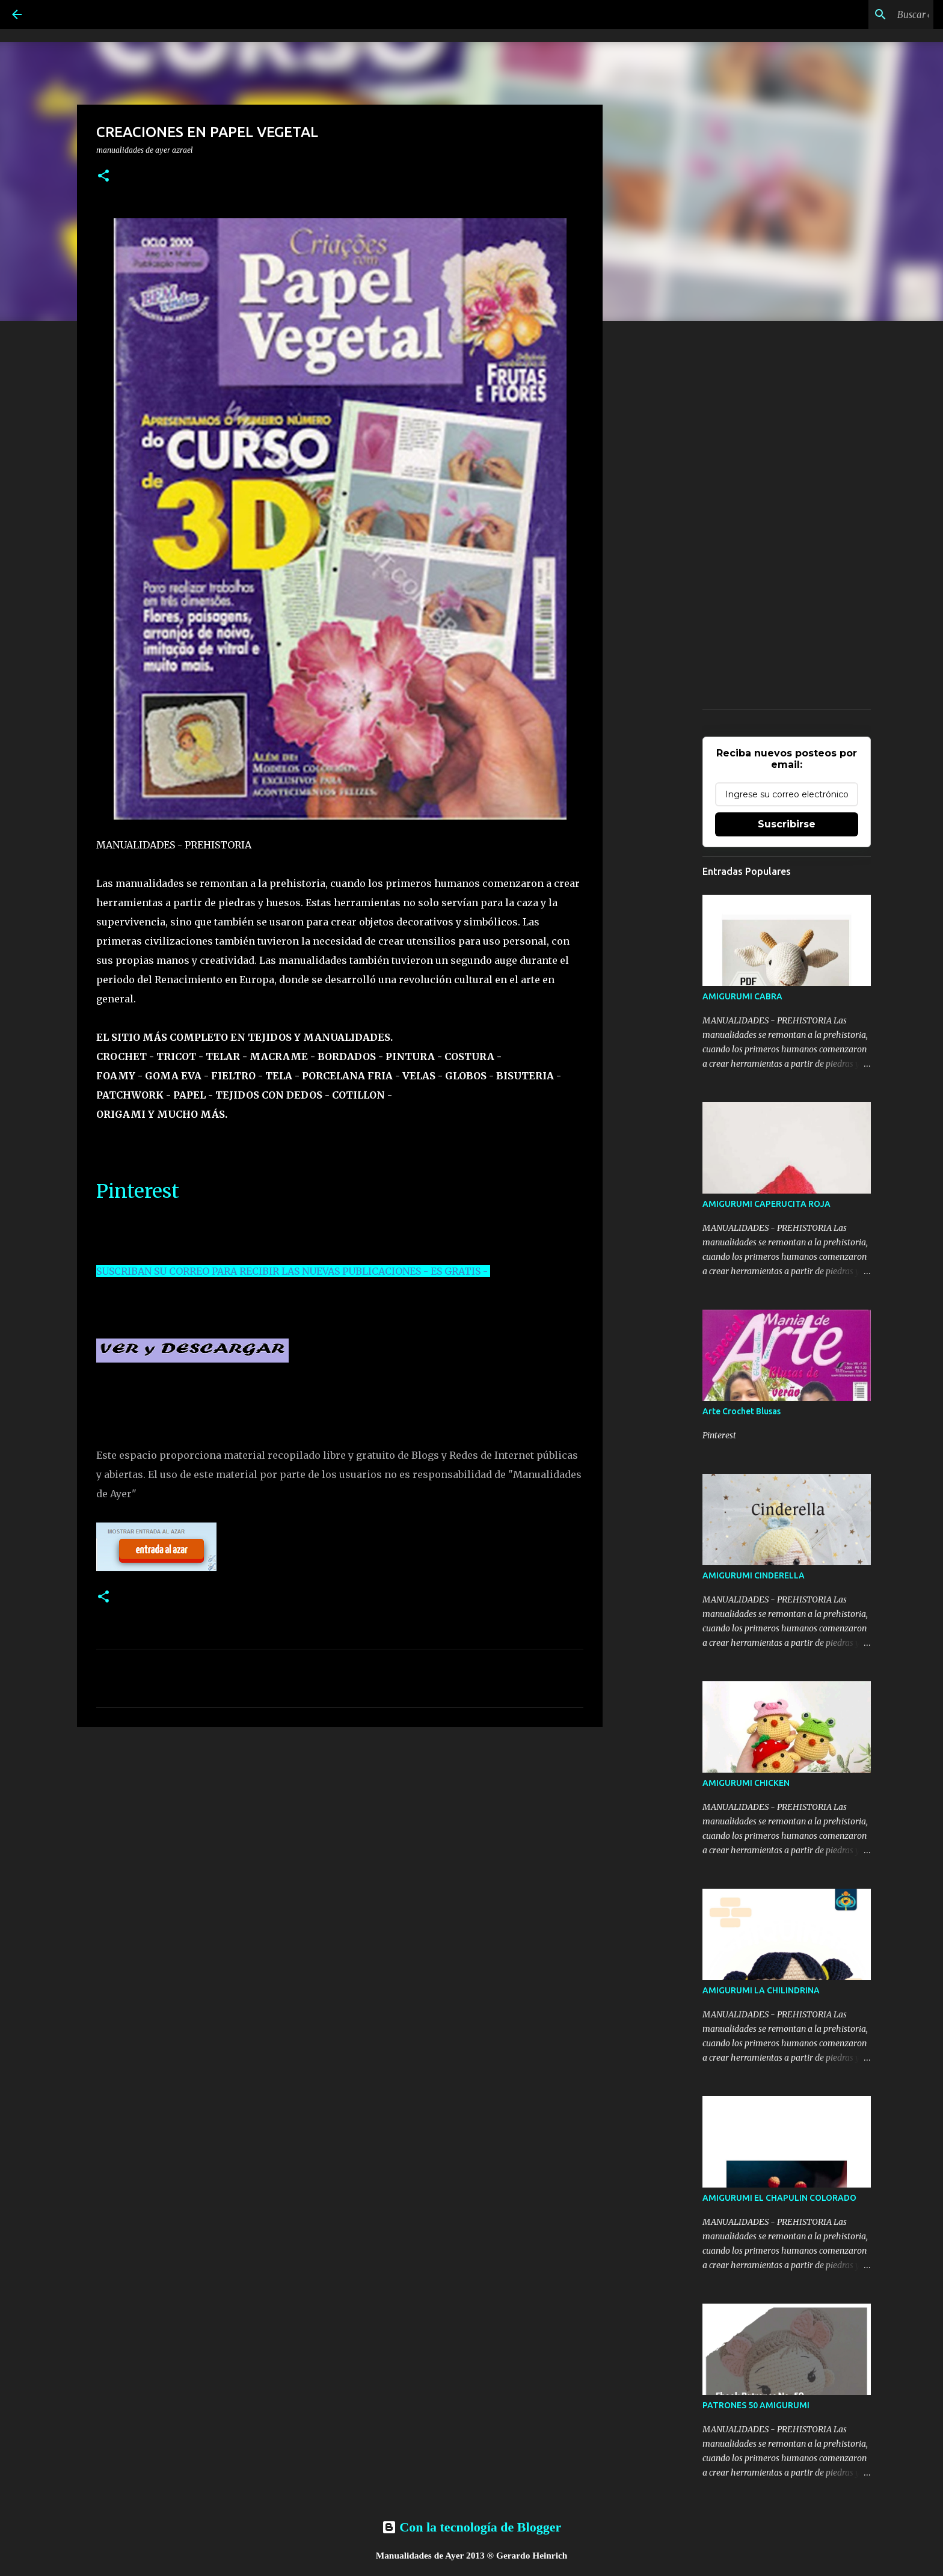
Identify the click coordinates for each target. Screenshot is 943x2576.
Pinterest (137, 1191)
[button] (103, 176)
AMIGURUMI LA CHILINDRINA (761, 1990)
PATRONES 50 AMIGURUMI (755, 2405)
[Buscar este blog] (870, 14)
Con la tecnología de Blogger (471, 2527)
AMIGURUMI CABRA (742, 996)
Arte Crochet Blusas (741, 1411)
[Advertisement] (339, 1829)
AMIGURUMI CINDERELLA (753, 1575)
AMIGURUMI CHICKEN (746, 1783)
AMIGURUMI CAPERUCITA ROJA (766, 1204)
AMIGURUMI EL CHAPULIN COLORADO (779, 2198)
